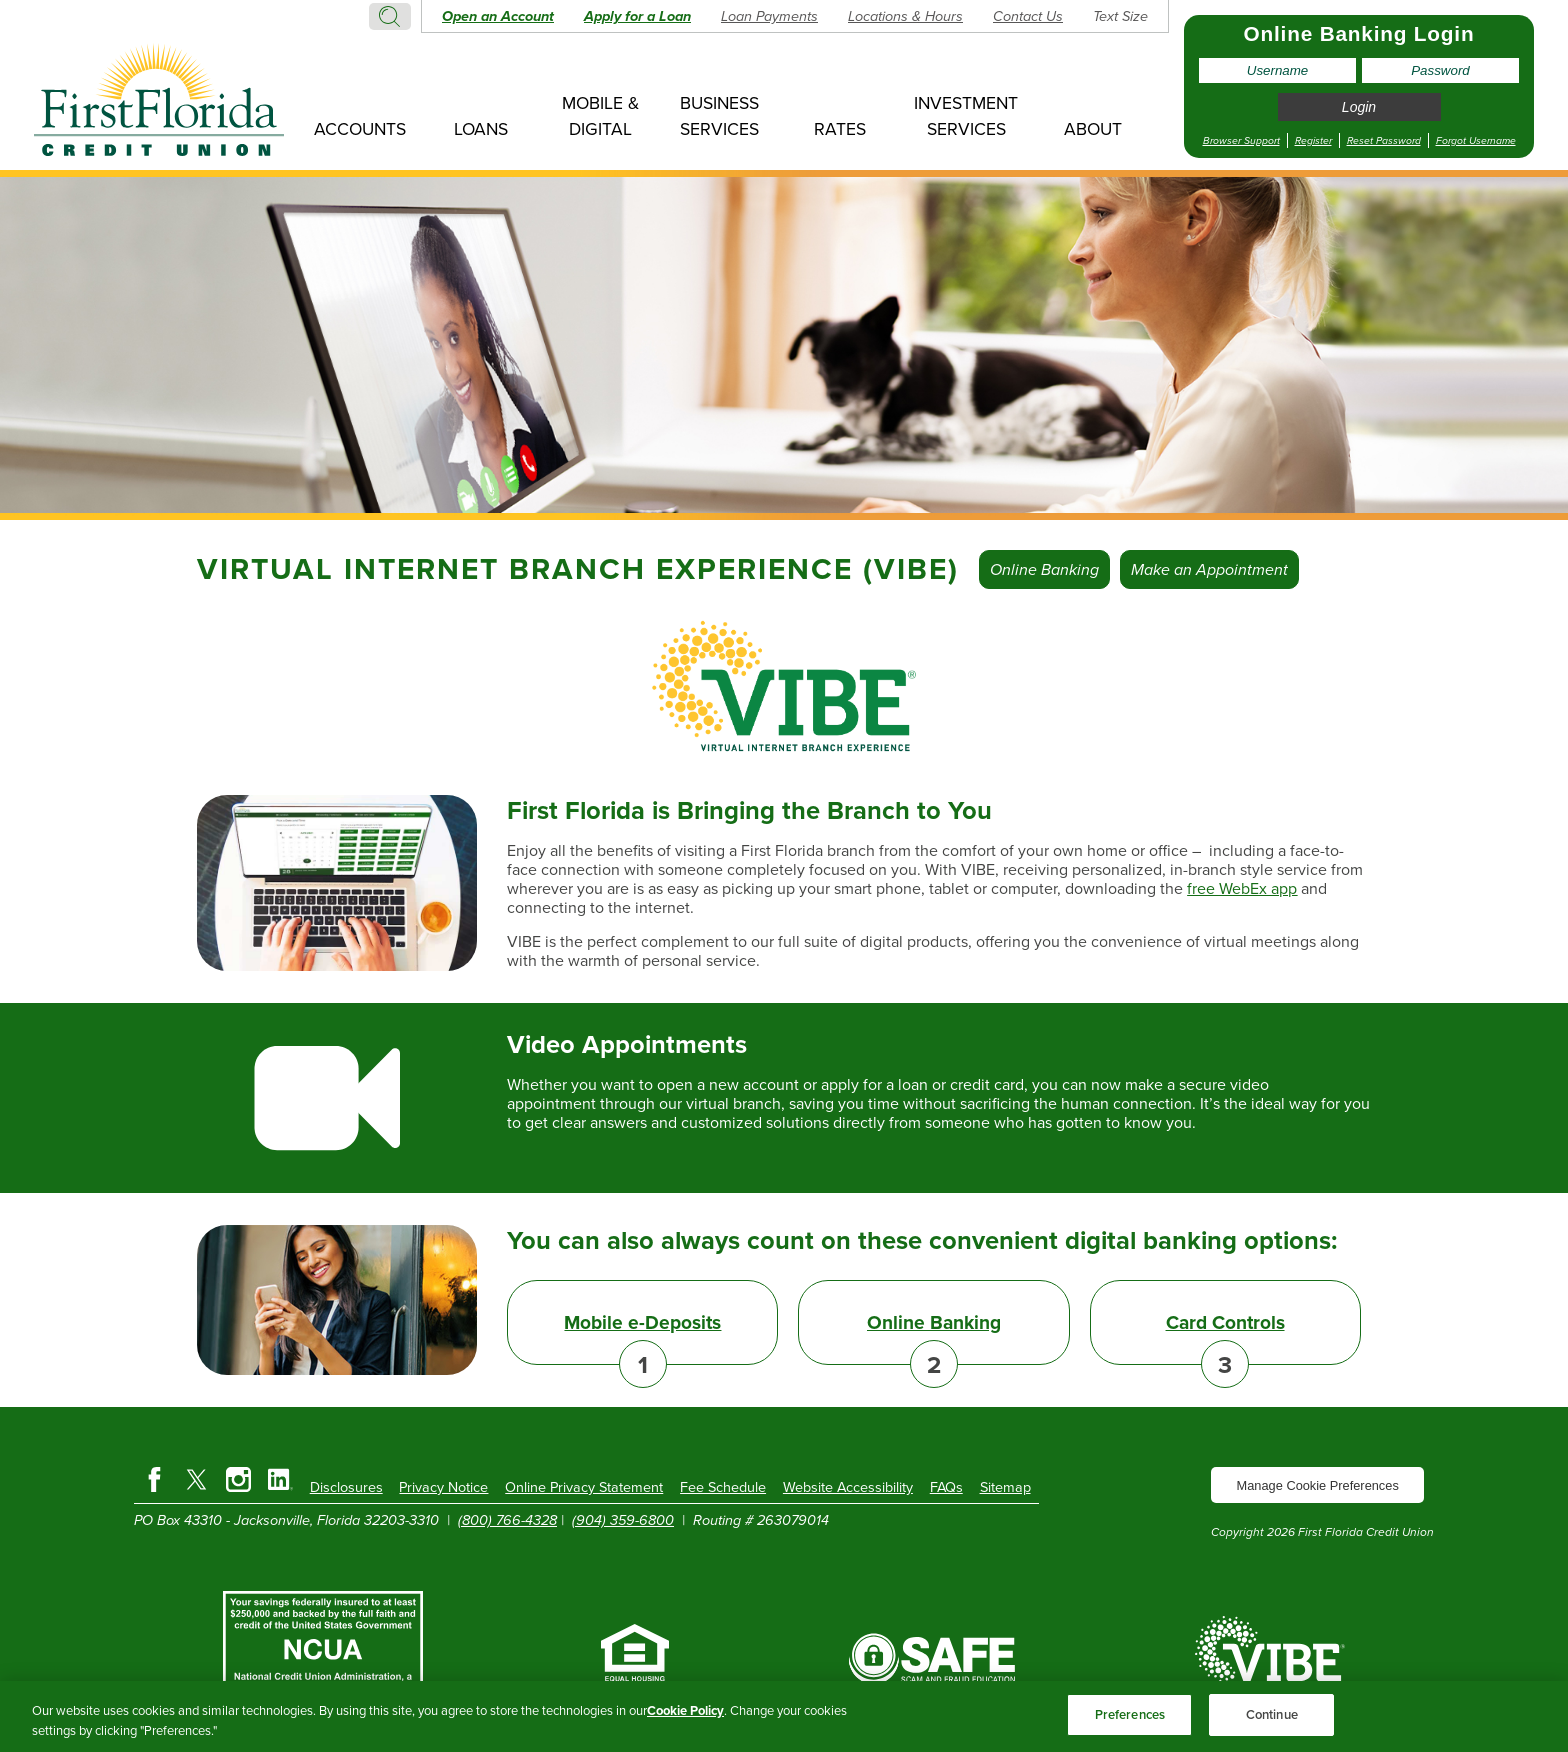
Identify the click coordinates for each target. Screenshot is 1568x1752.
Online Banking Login (1359, 33)
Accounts (360, 129)
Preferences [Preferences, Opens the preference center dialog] (1130, 1714)
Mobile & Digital (600, 116)
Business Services (719, 116)
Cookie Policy (685, 1710)
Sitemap (1005, 1487)
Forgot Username (1476, 140)
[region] (784, 1716)
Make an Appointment (1209, 569)
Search (390, 16)
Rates (840, 129)
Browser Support (1241, 140)
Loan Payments (769, 16)
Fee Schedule (723, 1487)
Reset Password (1384, 140)
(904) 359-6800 (623, 1520)
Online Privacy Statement (584, 1487)
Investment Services (966, 116)
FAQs (946, 1487)
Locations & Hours (905, 16)
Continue (1272, 1714)
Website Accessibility (848, 1487)
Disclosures (346, 1487)
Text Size (1120, 16)
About (1093, 129)
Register (1313, 140)
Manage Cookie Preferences (1318, 1485)
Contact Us (1028, 16)
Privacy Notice (443, 1487)
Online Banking (1044, 569)
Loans (481, 129)
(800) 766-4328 (507, 1520)
